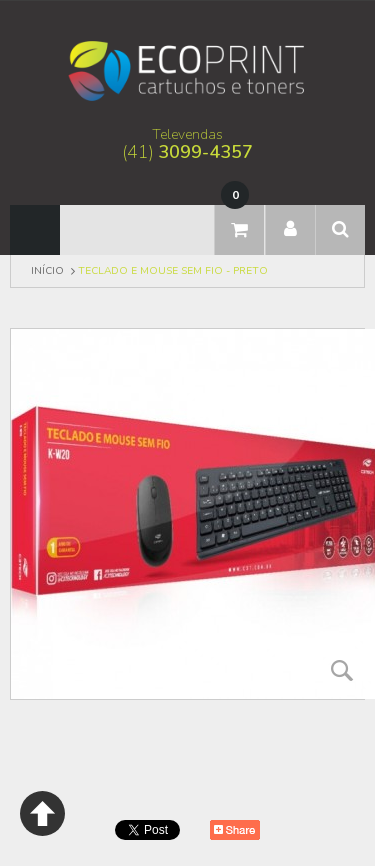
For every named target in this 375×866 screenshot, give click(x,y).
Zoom (342, 670)
